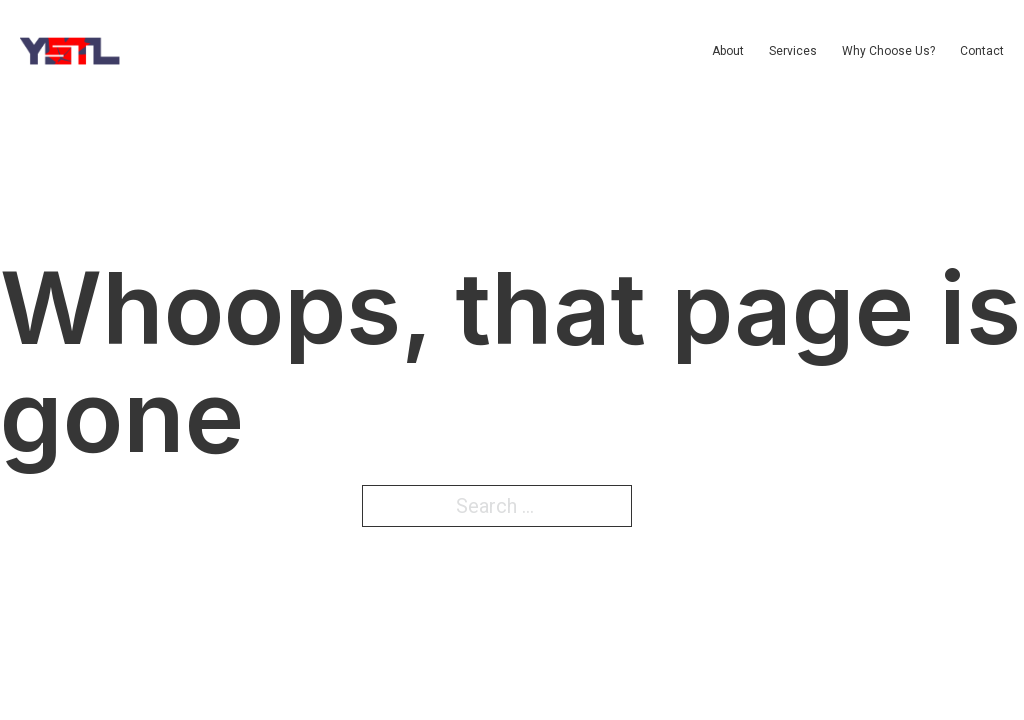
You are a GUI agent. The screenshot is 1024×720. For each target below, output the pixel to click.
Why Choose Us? (888, 51)
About (728, 51)
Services (793, 51)
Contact (982, 51)
